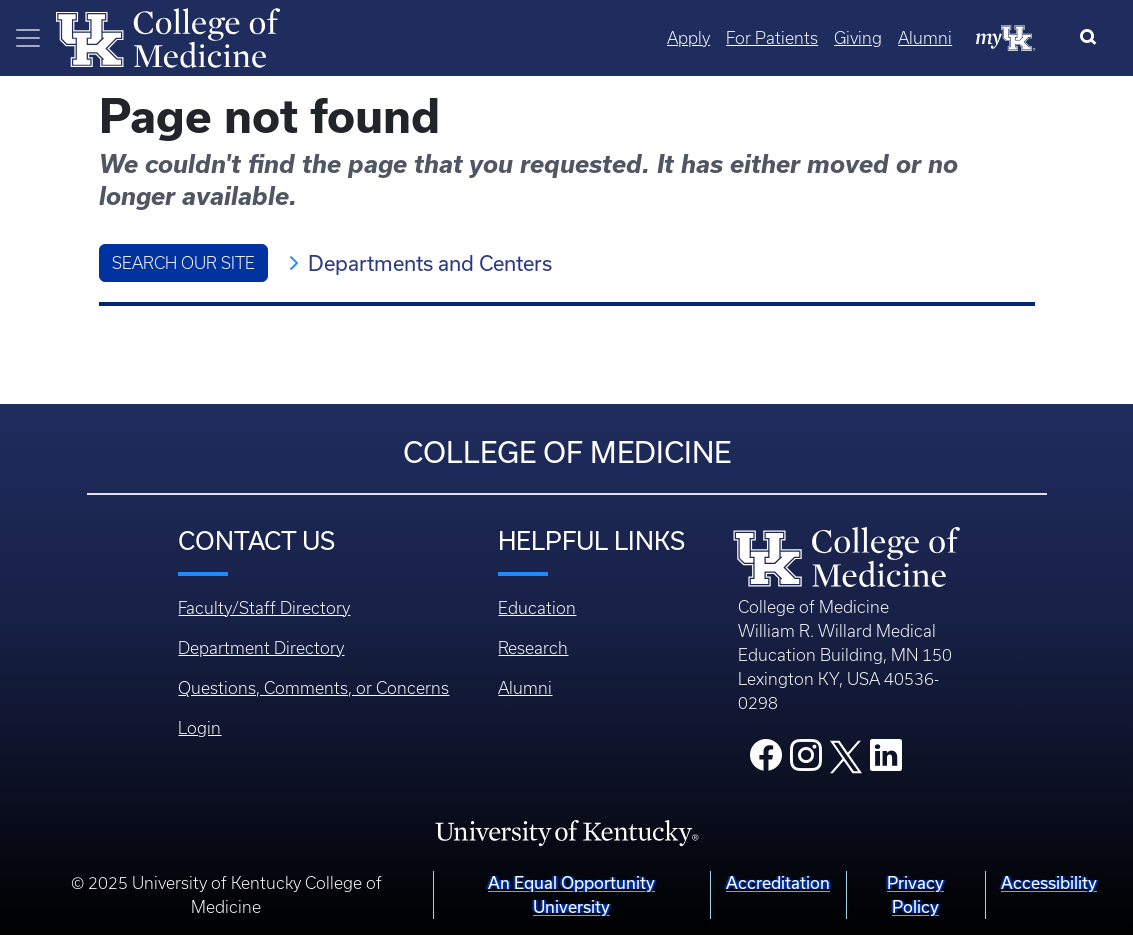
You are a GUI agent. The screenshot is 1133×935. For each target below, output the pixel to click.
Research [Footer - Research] (533, 648)
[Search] (1092, 38)
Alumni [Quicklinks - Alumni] (925, 38)
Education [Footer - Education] (537, 608)
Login (199, 728)
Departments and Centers (430, 263)
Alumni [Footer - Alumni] (525, 688)
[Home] (168, 36)
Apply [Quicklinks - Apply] (688, 38)
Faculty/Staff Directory (264, 608)
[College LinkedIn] (886, 761)
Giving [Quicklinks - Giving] (858, 38)
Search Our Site (183, 263)
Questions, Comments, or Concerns (313, 688)
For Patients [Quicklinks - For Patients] (772, 38)
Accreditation (778, 882)
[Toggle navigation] (28, 38)
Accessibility (1049, 882)
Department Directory (261, 648)
